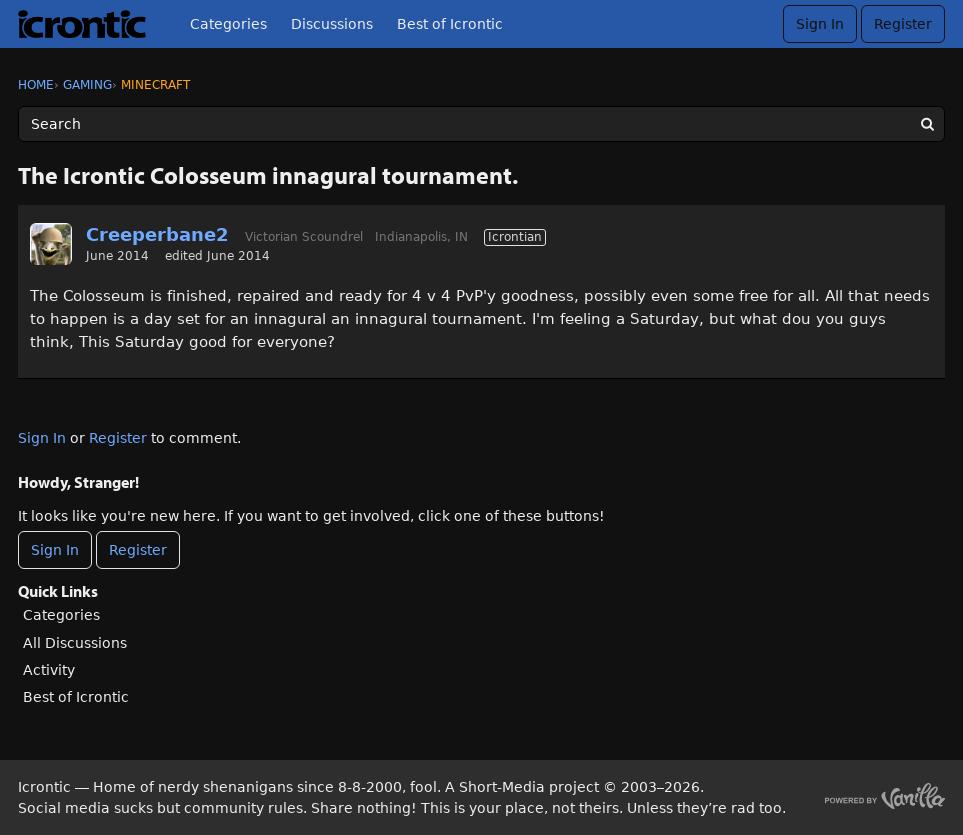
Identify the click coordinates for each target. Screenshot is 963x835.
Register (903, 24)
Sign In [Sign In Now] (55, 550)
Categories (228, 24)
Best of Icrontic (450, 24)
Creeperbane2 (157, 234)
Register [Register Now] (138, 550)
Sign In (820, 24)
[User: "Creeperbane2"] (51, 244)
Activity (49, 670)
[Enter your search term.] (481, 124)
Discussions (332, 24)
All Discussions (75, 643)
